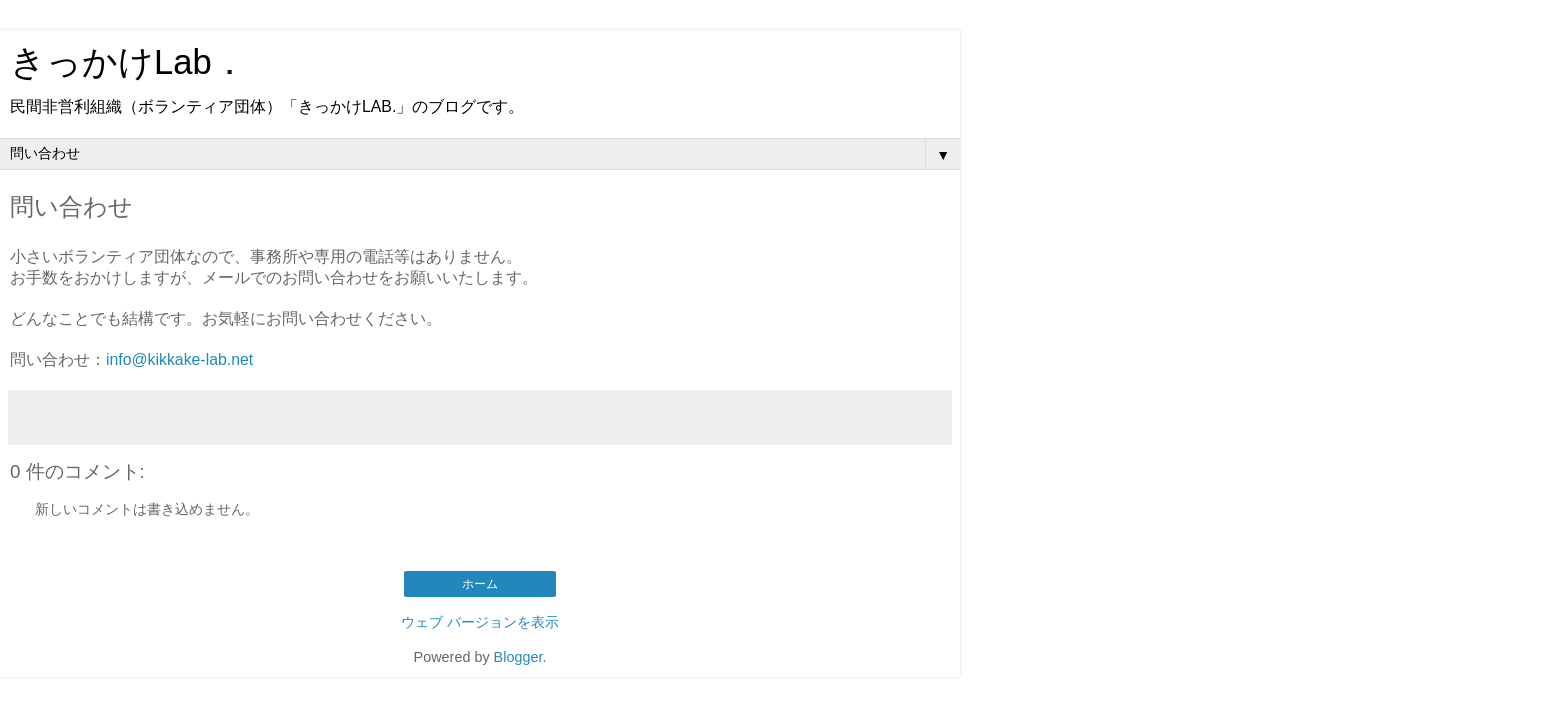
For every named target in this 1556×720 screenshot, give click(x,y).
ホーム (480, 584)
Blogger (518, 657)
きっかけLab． (128, 62)
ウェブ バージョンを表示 (480, 622)
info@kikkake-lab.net (179, 359)
